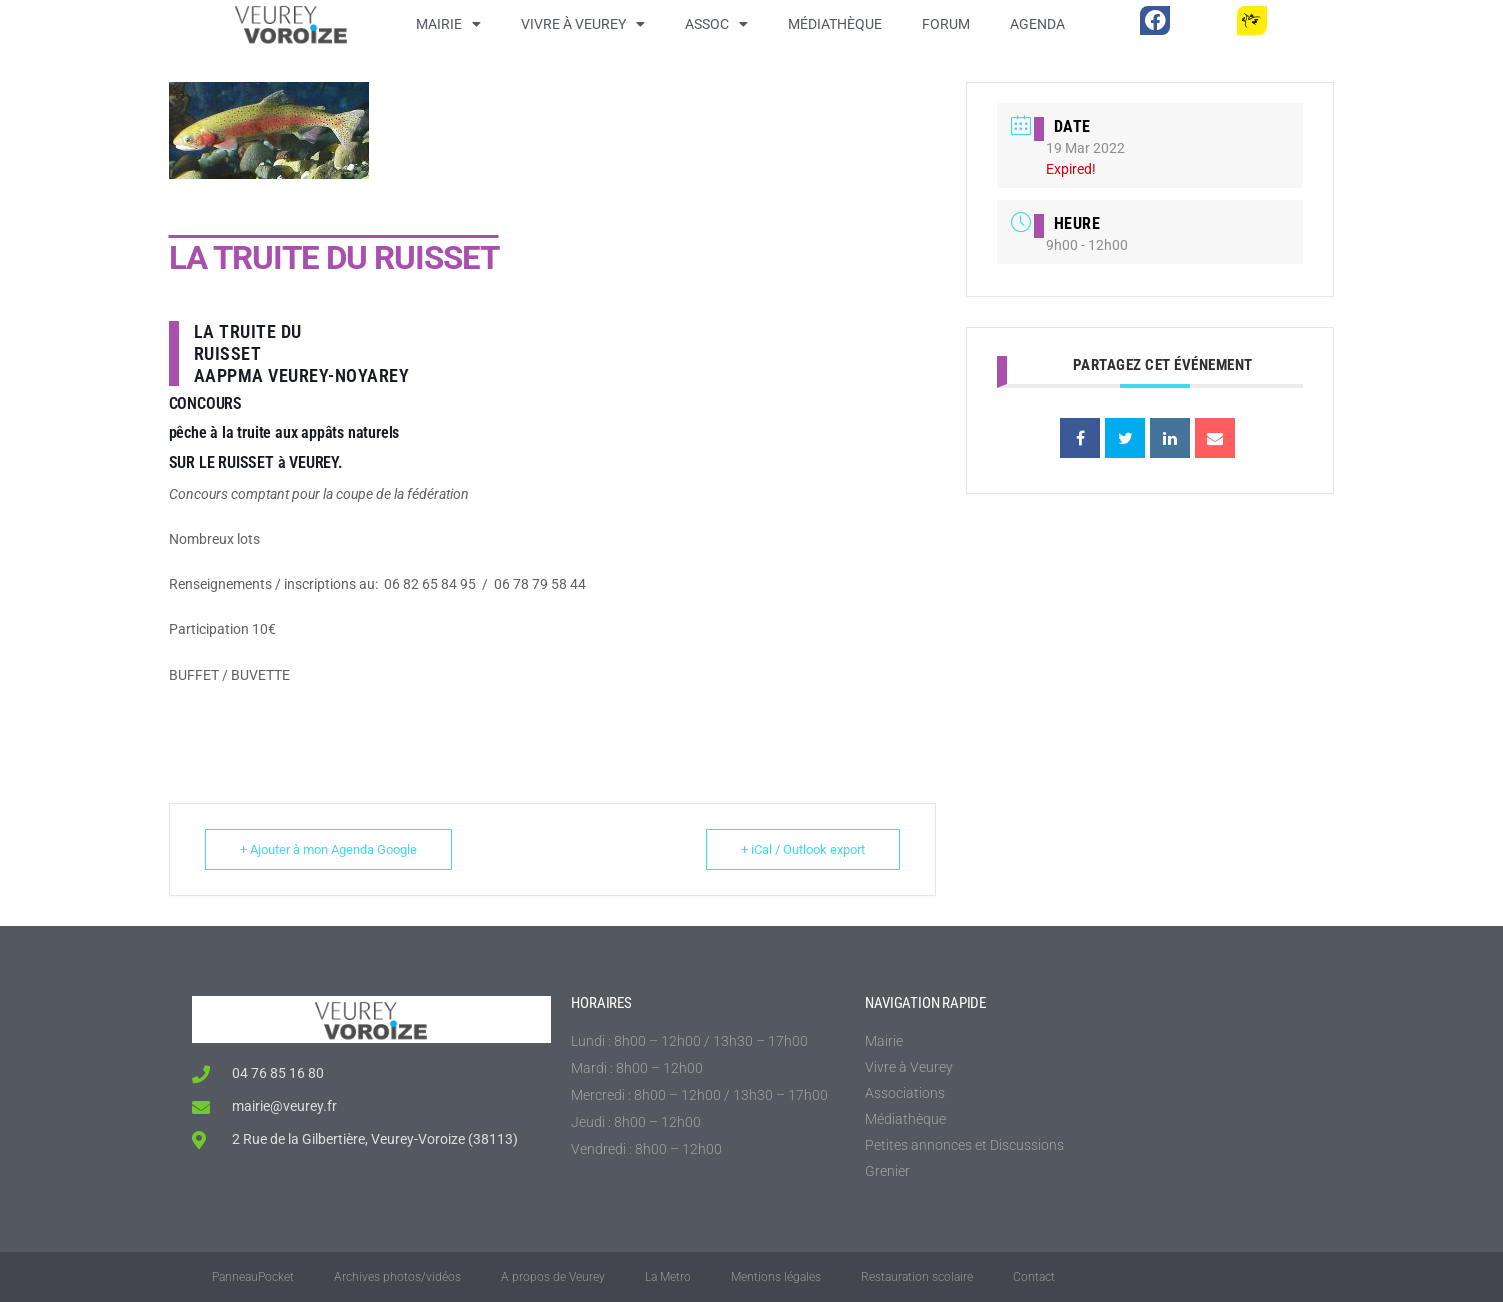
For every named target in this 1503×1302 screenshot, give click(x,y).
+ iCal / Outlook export (803, 849)
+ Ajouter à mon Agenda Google (328, 849)
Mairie (448, 24)
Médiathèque (835, 24)
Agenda (1037, 24)
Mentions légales (776, 1277)
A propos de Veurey (553, 1277)
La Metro (668, 1277)
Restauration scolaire (917, 1277)
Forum (946, 24)
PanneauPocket (253, 1277)
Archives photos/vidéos (397, 1277)
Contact (1034, 1277)
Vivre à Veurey (583, 24)
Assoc (716, 24)
